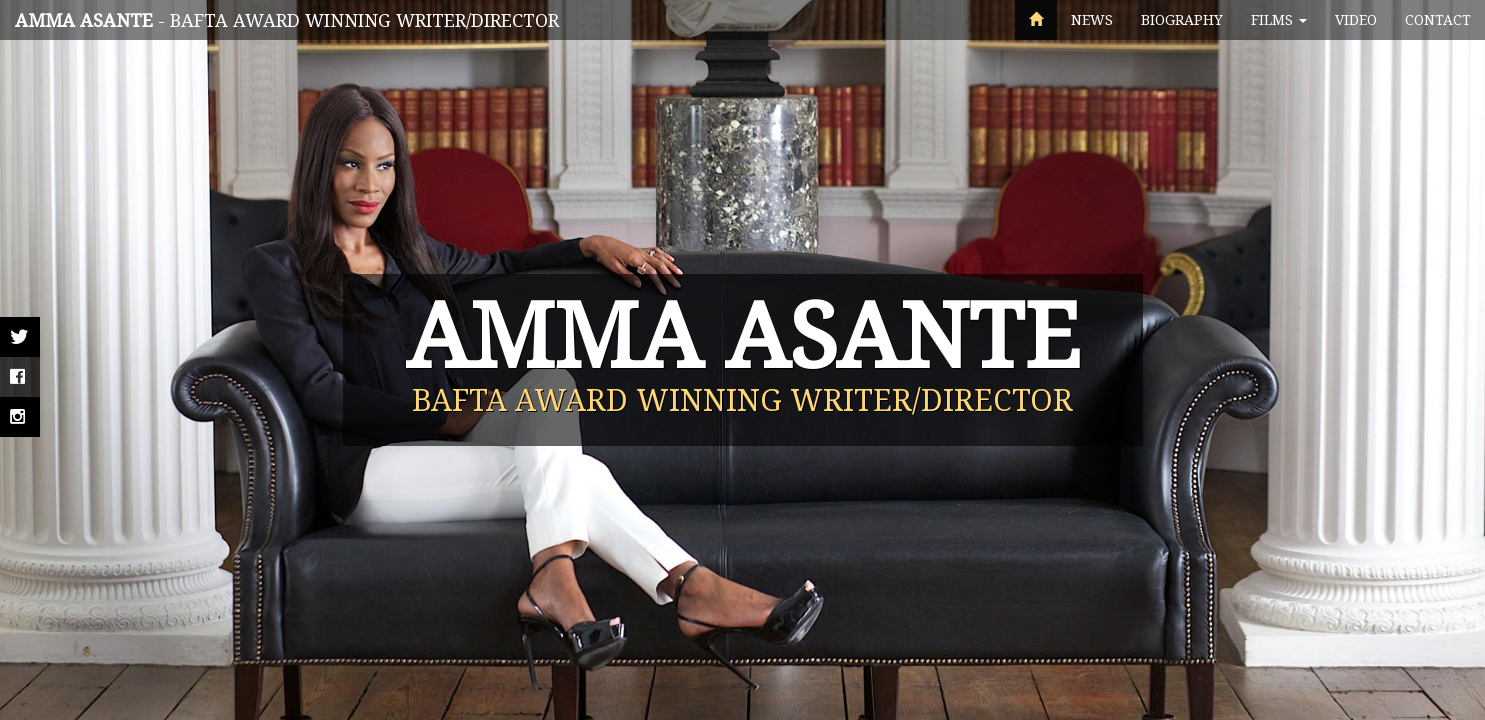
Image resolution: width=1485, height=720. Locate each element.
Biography (1182, 19)
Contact (1438, 19)
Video (1356, 19)
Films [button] (1279, 19)
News (1092, 19)
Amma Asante (84, 20)
